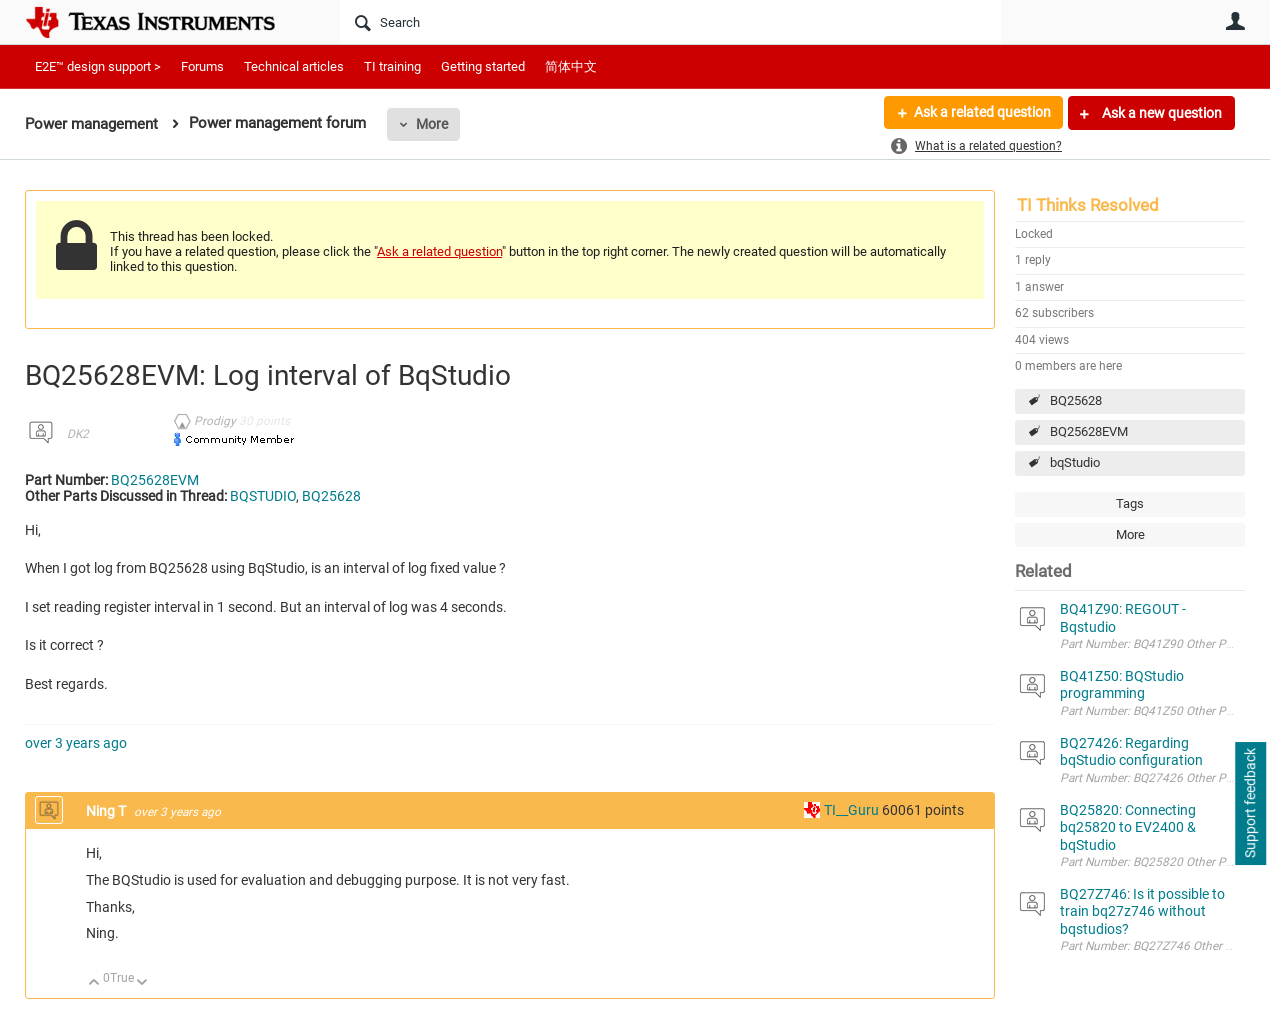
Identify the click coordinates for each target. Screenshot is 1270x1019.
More (432, 124)
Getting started (483, 66)
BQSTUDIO (263, 496)
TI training (392, 66)
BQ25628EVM (1089, 431)
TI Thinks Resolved (1088, 205)
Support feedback (1250, 804)
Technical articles (294, 66)
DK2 (78, 434)
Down (142, 983)
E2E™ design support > (98, 66)
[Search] (670, 22)
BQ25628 (1076, 400)
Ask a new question (1160, 113)
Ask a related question (981, 113)
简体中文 (571, 66)
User (1235, 21)
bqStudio (1075, 462)
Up (94, 983)
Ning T (107, 811)
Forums (202, 66)
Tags (1130, 503)
